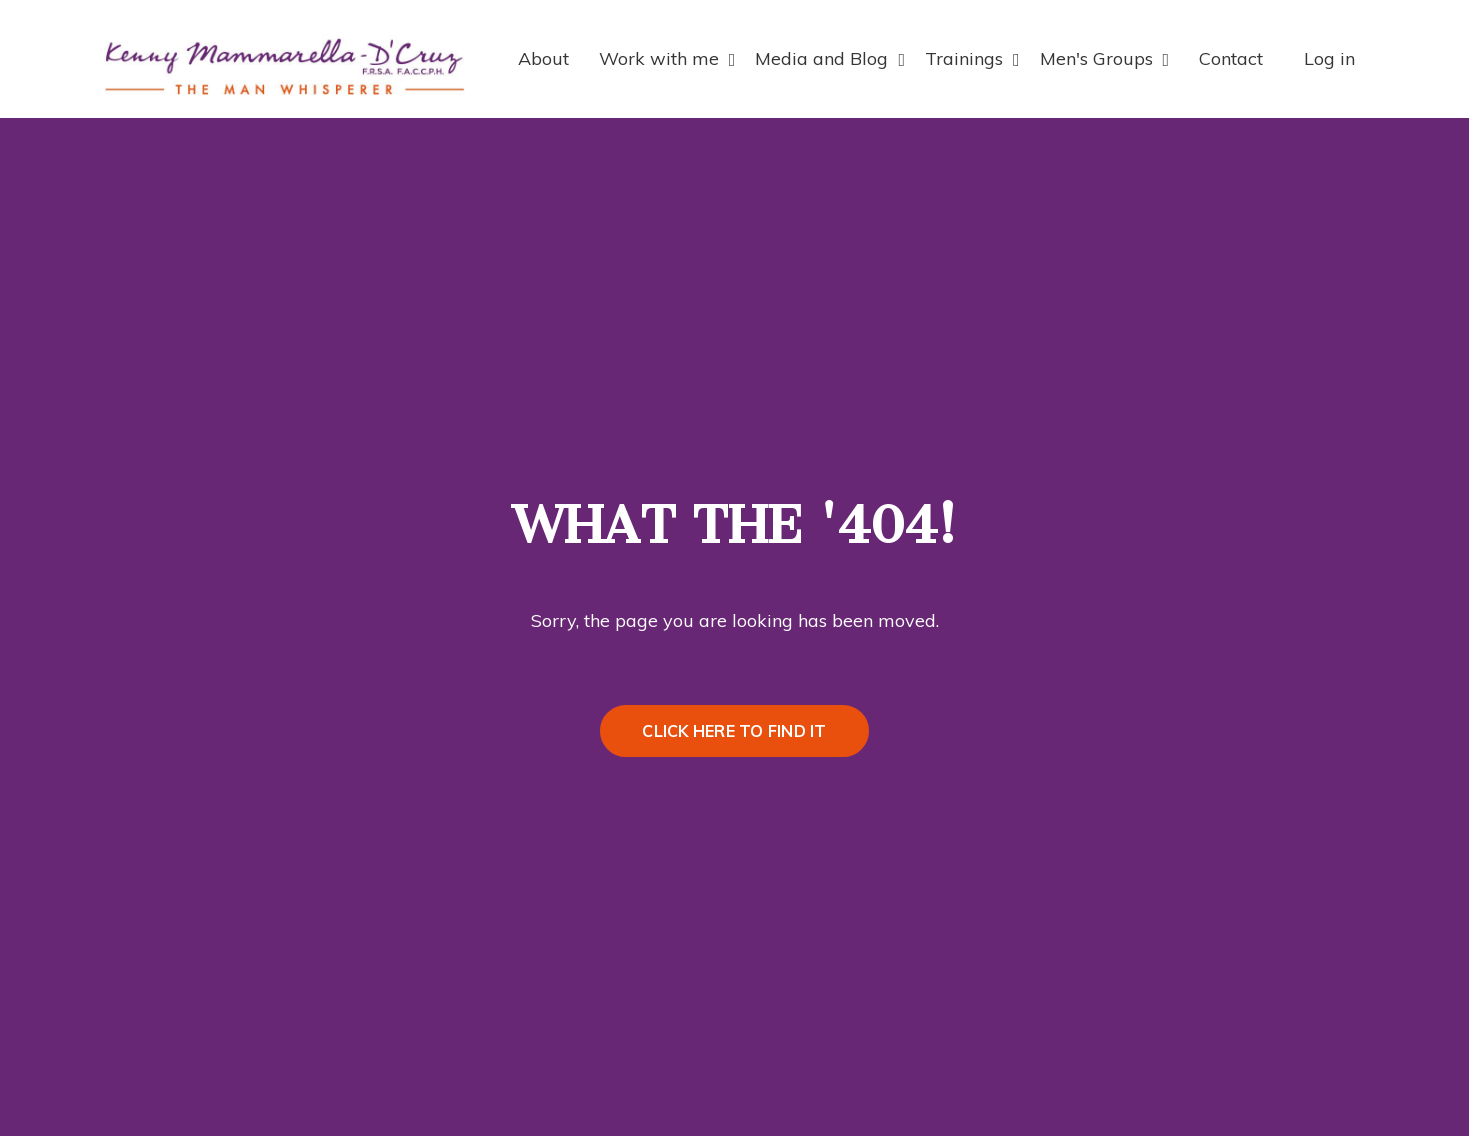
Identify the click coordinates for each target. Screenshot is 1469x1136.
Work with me (667, 58)
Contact (1231, 58)
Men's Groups (1105, 58)
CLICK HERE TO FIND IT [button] (734, 731)
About (543, 58)
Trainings (972, 58)
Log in (1329, 58)
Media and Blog (830, 58)
